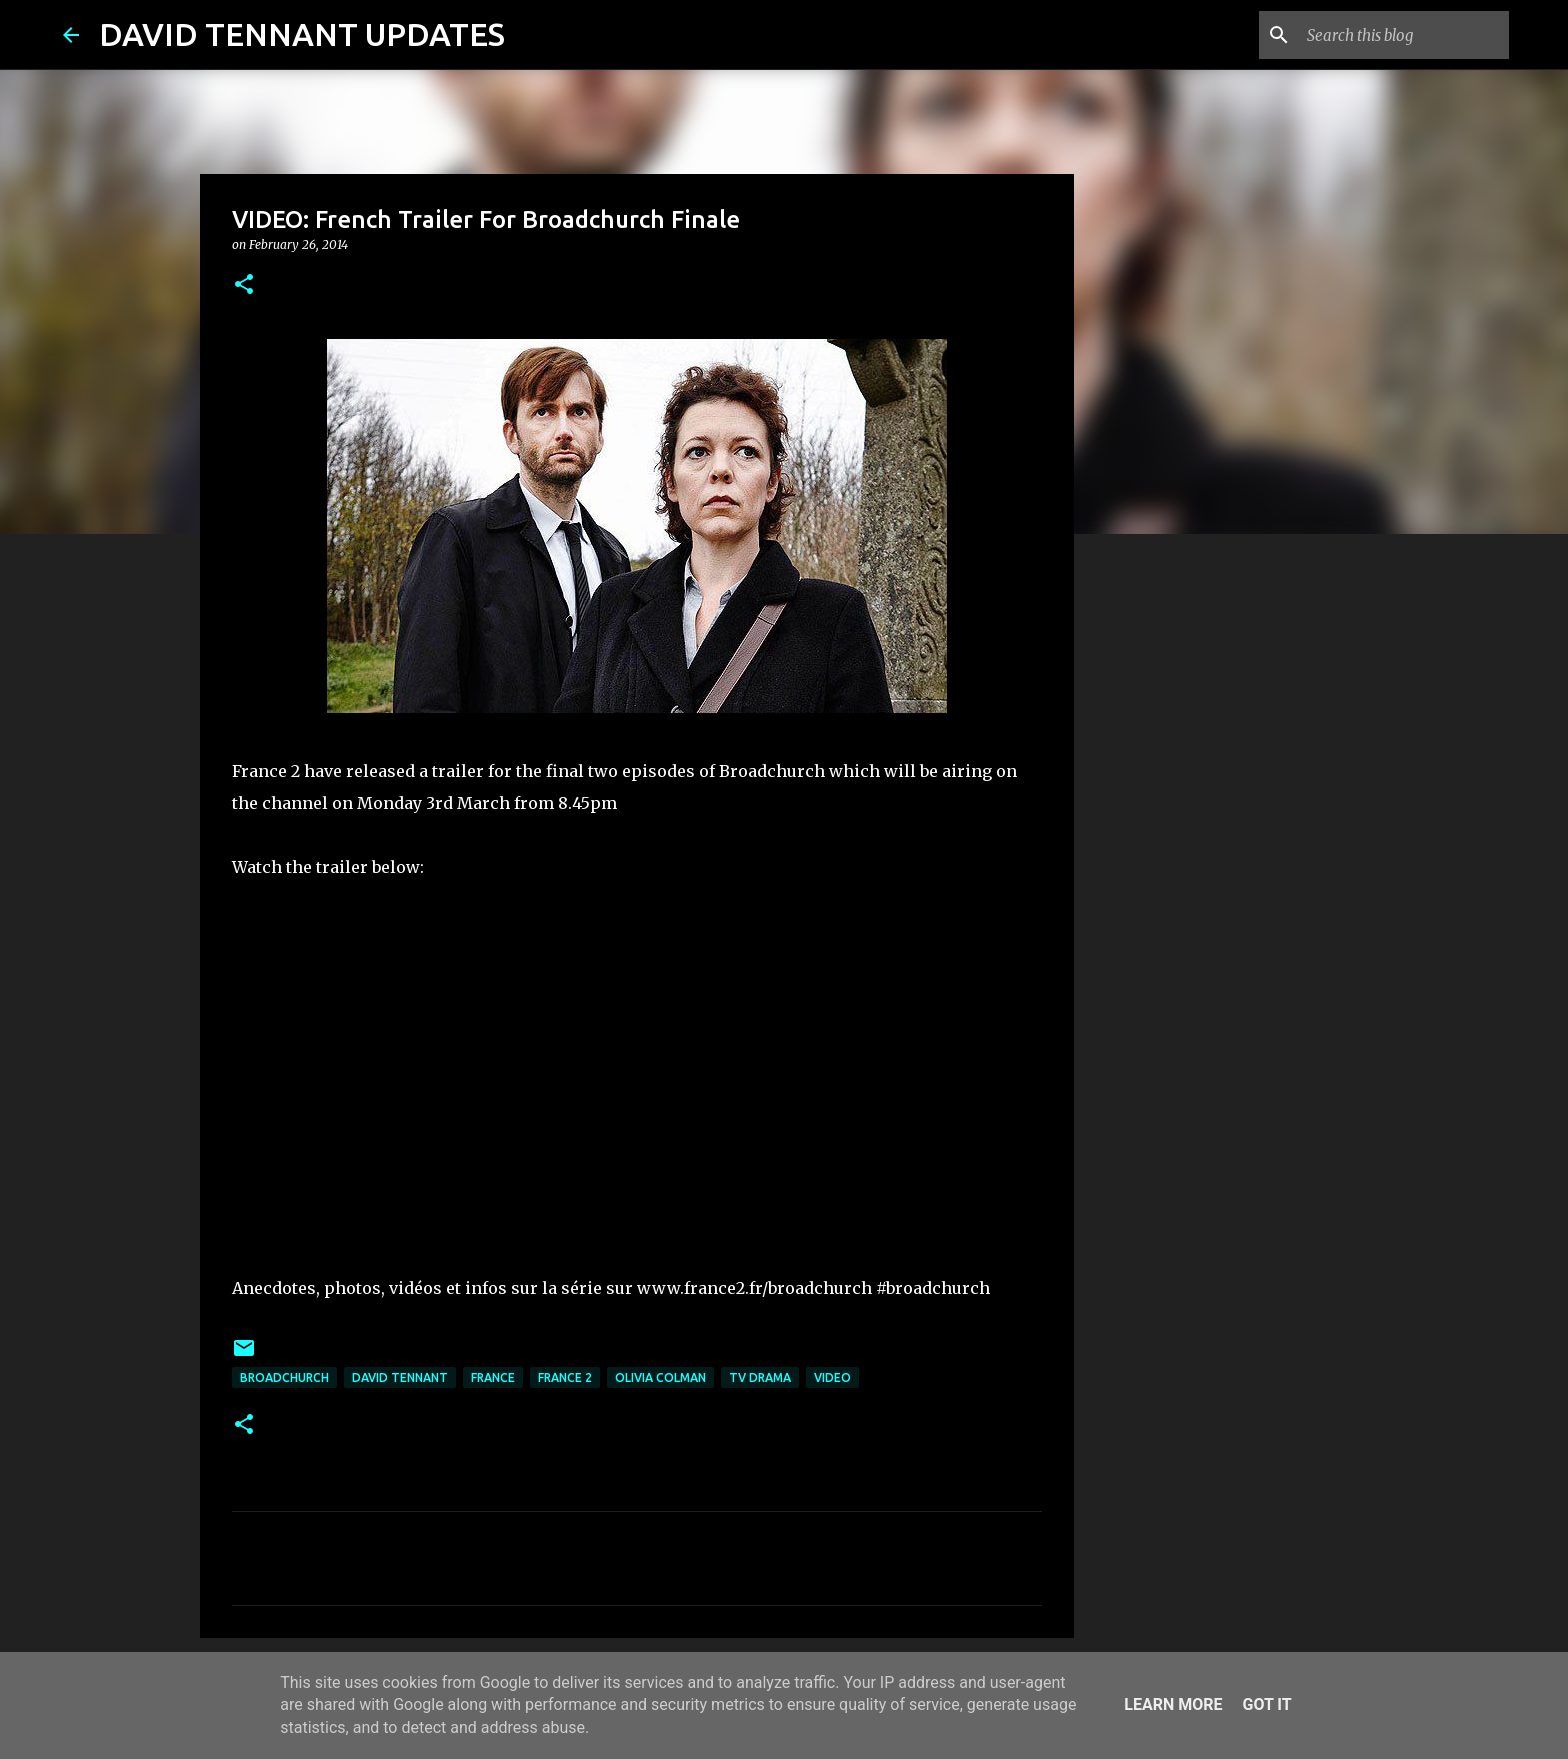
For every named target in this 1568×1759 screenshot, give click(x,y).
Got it (1266, 1704)
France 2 (565, 1377)
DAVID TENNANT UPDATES (302, 34)
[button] (244, 285)
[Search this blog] (1404, 35)
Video (832, 1377)
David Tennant (400, 1377)
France (493, 1377)
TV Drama (760, 1377)
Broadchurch (284, 1377)
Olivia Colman (660, 1377)
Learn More (1173, 1704)
